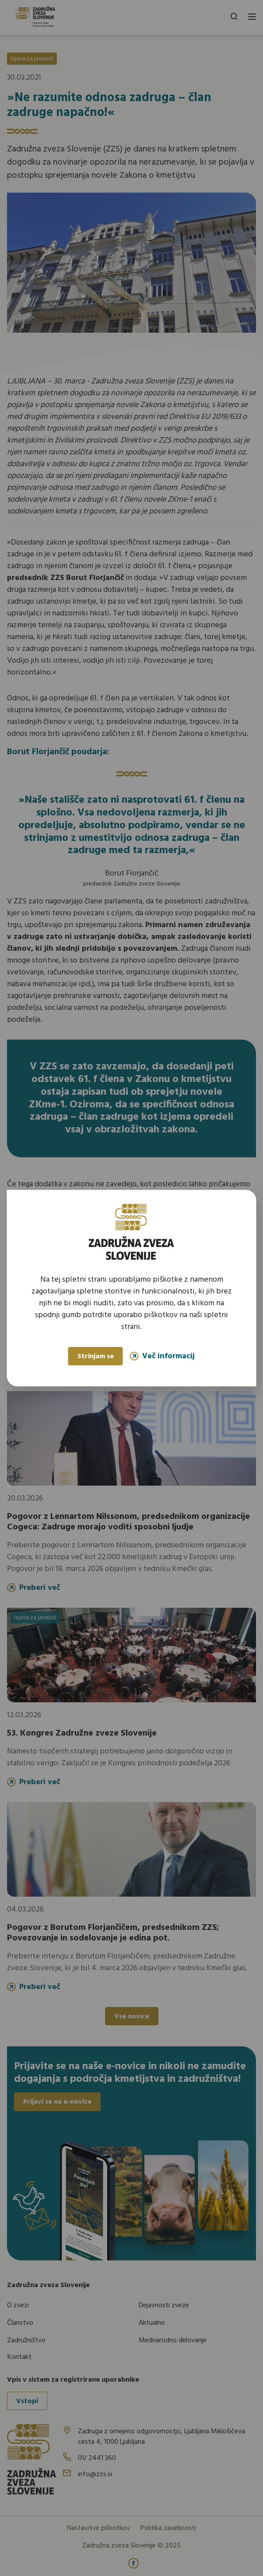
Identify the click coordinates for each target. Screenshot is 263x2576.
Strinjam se (95, 1356)
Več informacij (162, 1356)
